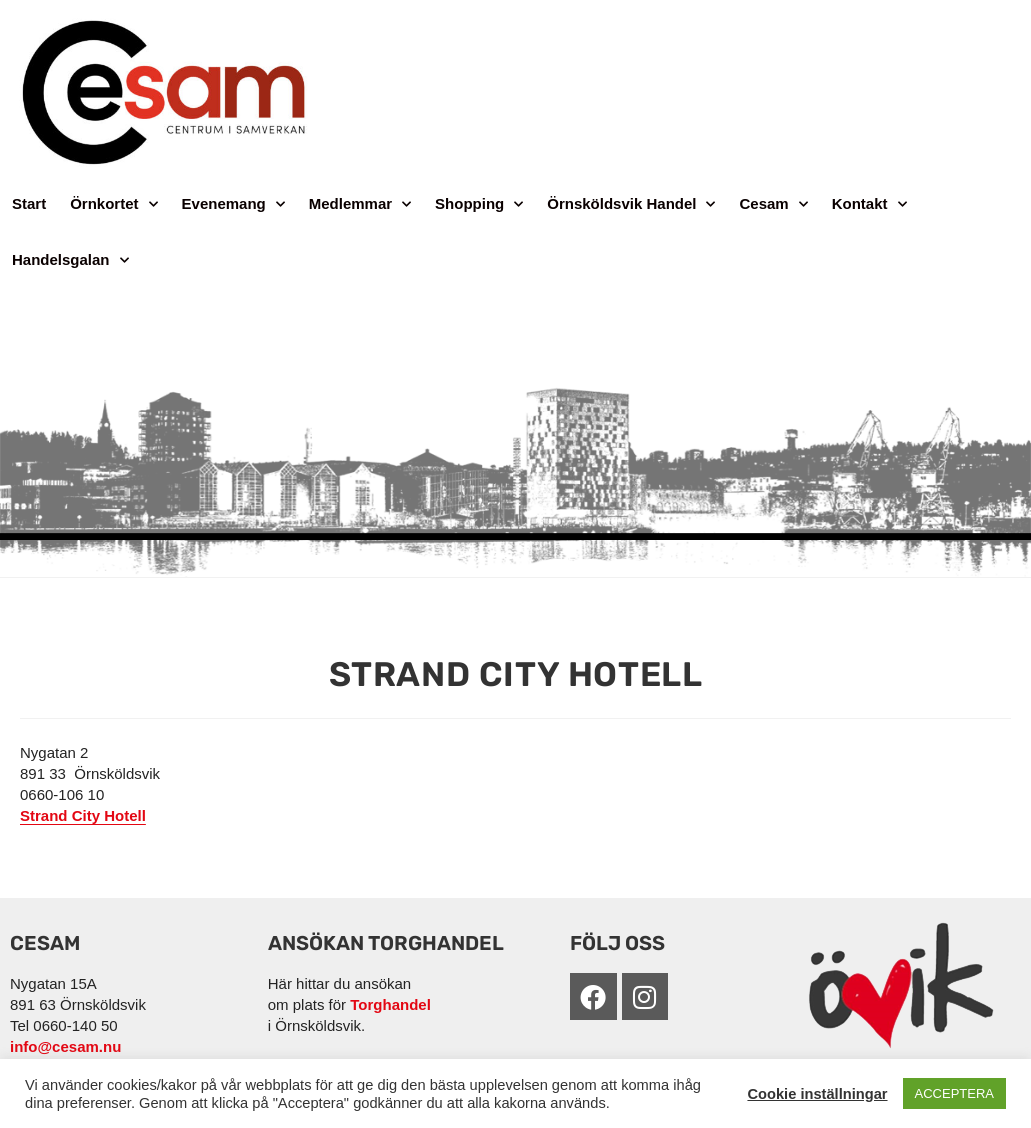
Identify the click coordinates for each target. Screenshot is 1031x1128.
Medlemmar (360, 204)
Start (29, 203)
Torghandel (390, 1004)
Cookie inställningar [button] (817, 1094)
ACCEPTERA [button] (954, 1093)
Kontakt (869, 204)
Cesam (773, 204)
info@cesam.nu (65, 1046)
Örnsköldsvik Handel (631, 204)
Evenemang (233, 204)
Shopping (479, 204)
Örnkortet (113, 204)
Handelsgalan (70, 260)
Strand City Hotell (83, 815)
